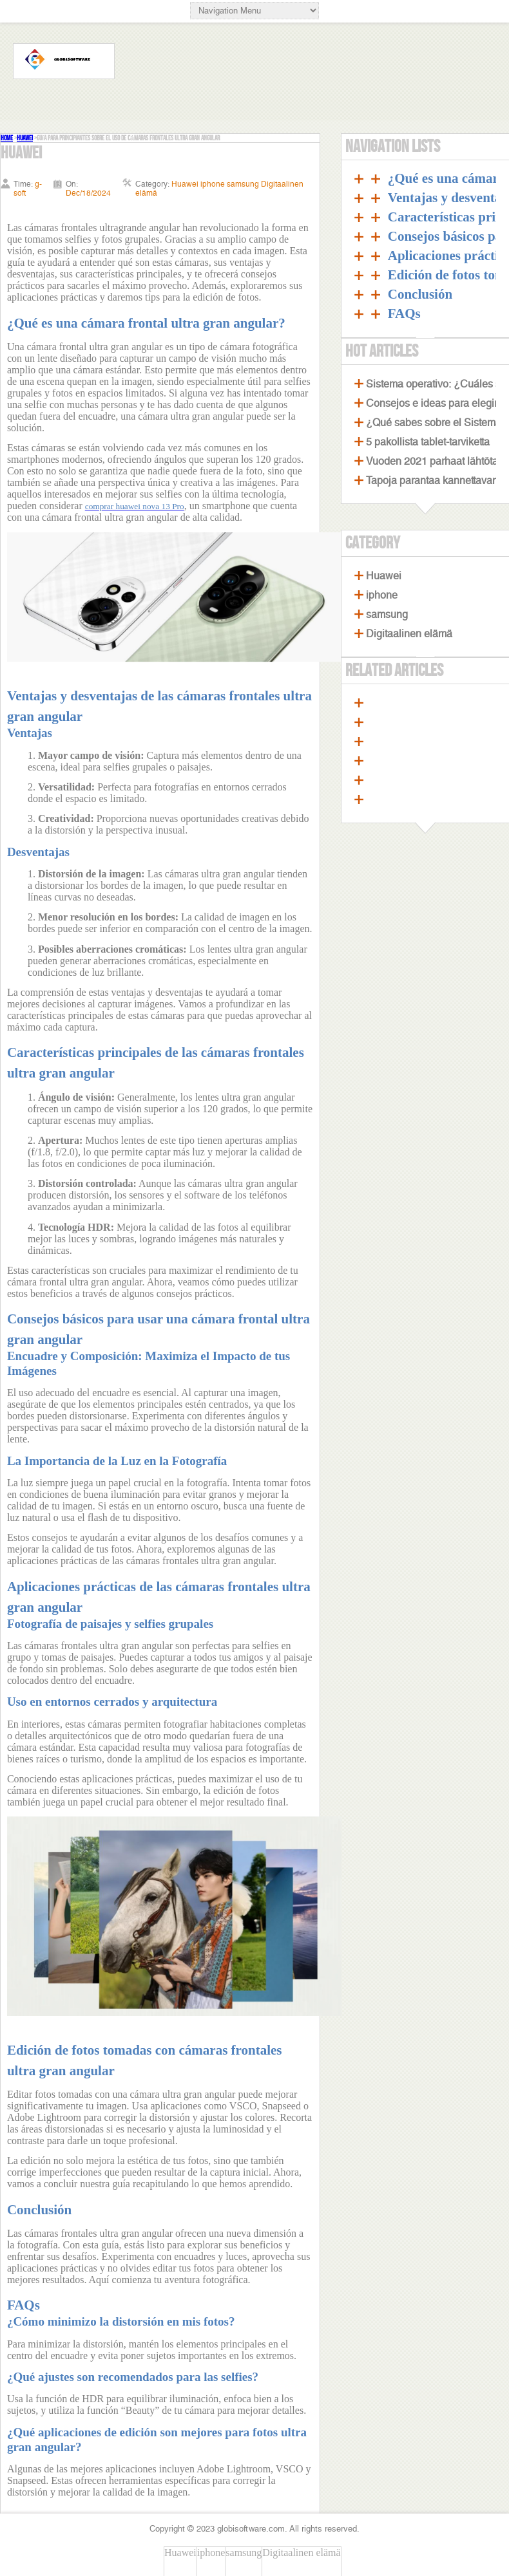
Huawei (25, 138)
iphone (382, 595)
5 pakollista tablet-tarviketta (428, 442)
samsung (387, 614)
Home (7, 138)
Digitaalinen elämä (409, 634)
